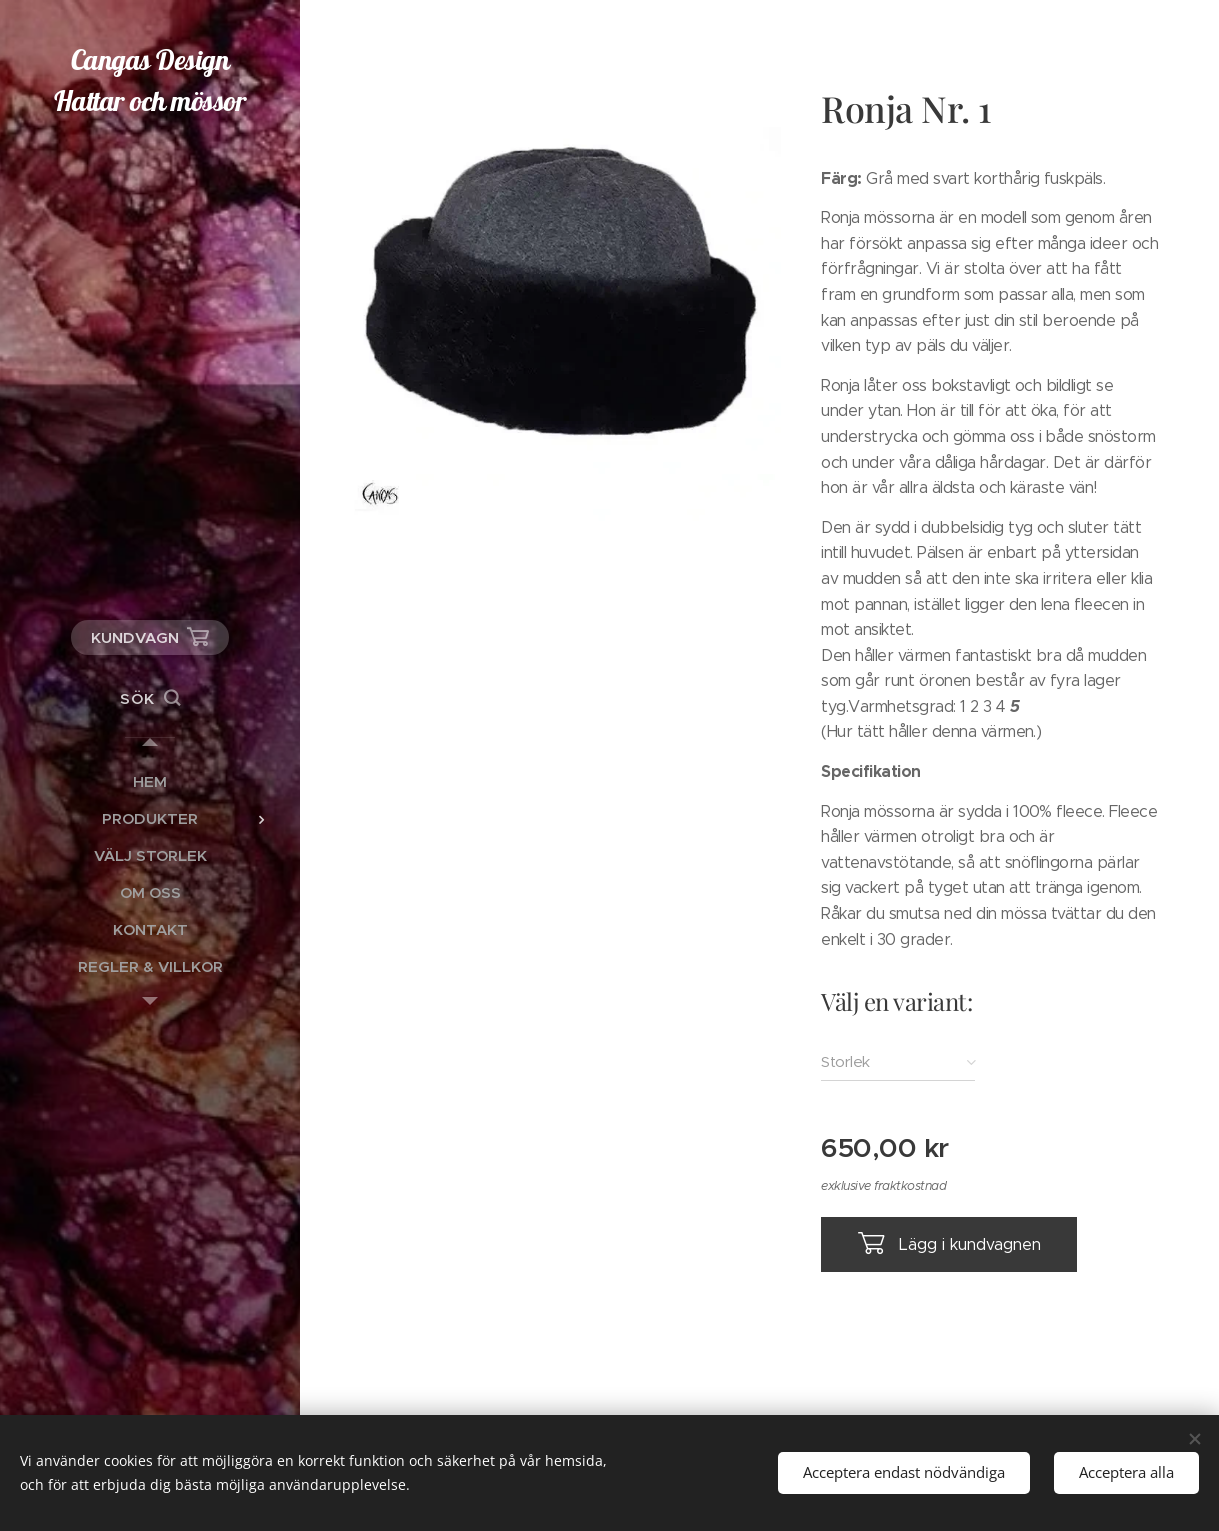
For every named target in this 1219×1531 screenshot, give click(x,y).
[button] (150, 699)
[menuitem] (150, 781)
